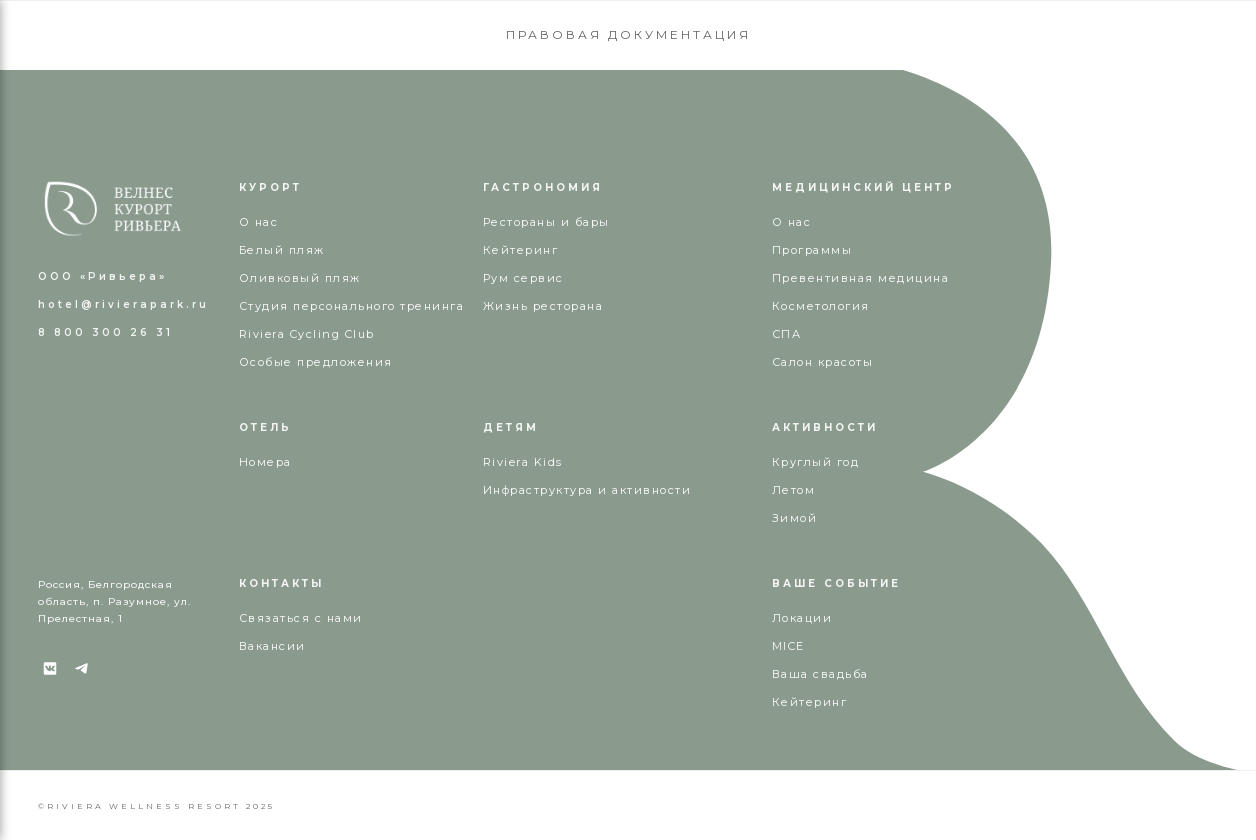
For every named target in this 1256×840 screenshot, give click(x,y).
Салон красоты (823, 362)
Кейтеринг (521, 250)
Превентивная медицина (861, 278)
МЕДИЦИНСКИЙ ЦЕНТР (863, 187)
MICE (788, 646)
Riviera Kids (523, 462)
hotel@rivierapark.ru (123, 304)
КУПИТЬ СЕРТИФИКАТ (1126, 46)
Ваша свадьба (820, 674)
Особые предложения (316, 362)
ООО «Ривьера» (102, 276)
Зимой (795, 518)
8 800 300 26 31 (290, 46)
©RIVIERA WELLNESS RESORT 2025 (156, 806)
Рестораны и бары (546, 222)
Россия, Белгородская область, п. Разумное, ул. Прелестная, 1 (114, 601)
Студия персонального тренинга (352, 306)
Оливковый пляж (300, 278)
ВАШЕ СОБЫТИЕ (836, 583)
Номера (265, 462)
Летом (794, 490)
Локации (802, 618)
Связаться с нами (301, 618)
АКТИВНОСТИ (825, 427)
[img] (113, 209)
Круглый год (816, 462)
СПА (787, 334)
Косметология (821, 306)
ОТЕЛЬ (265, 427)
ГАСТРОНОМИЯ (543, 187)
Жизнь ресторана (543, 306)
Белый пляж (282, 250)
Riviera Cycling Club (307, 334)
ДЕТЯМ (511, 427)
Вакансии (272, 646)
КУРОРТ (270, 187)
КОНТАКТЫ (281, 583)
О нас (792, 222)
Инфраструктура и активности (587, 490)
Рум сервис (523, 278)
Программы (812, 250)
